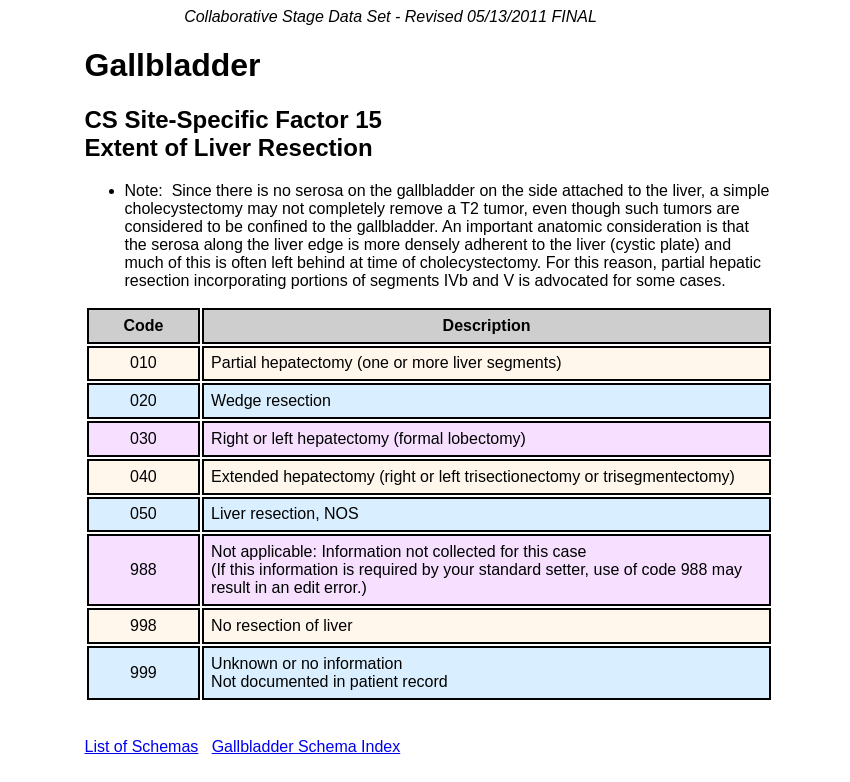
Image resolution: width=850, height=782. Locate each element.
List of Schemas (142, 746)
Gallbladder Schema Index (306, 746)
